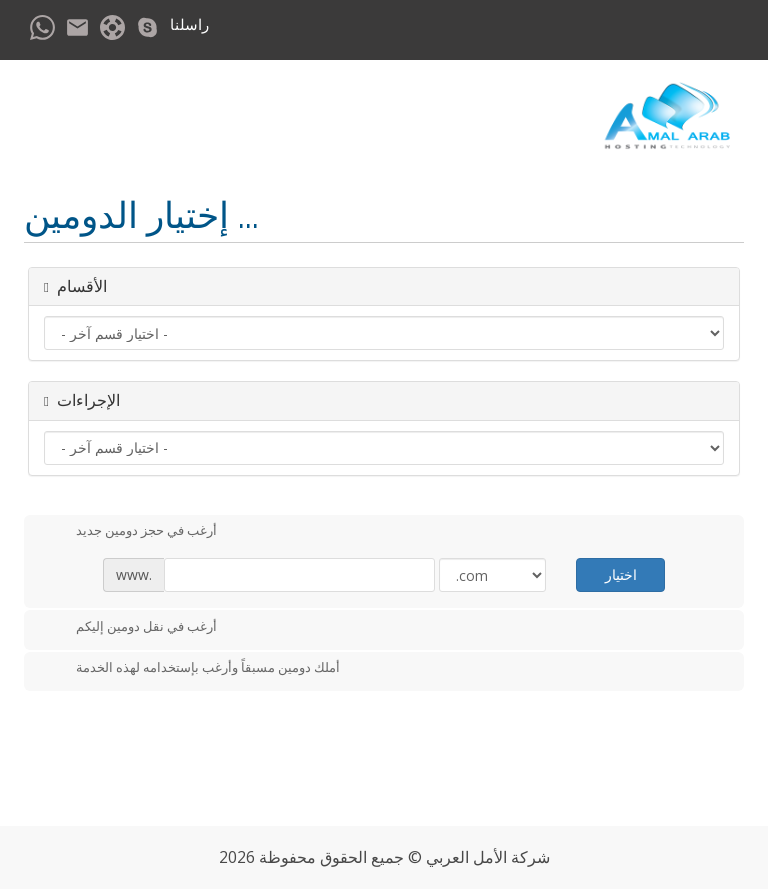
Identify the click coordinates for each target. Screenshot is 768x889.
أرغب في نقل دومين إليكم (130, 628)
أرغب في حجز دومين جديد (130, 532)
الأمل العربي (466, 857)
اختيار (621, 574)
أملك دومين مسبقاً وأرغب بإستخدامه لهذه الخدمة (192, 669)
